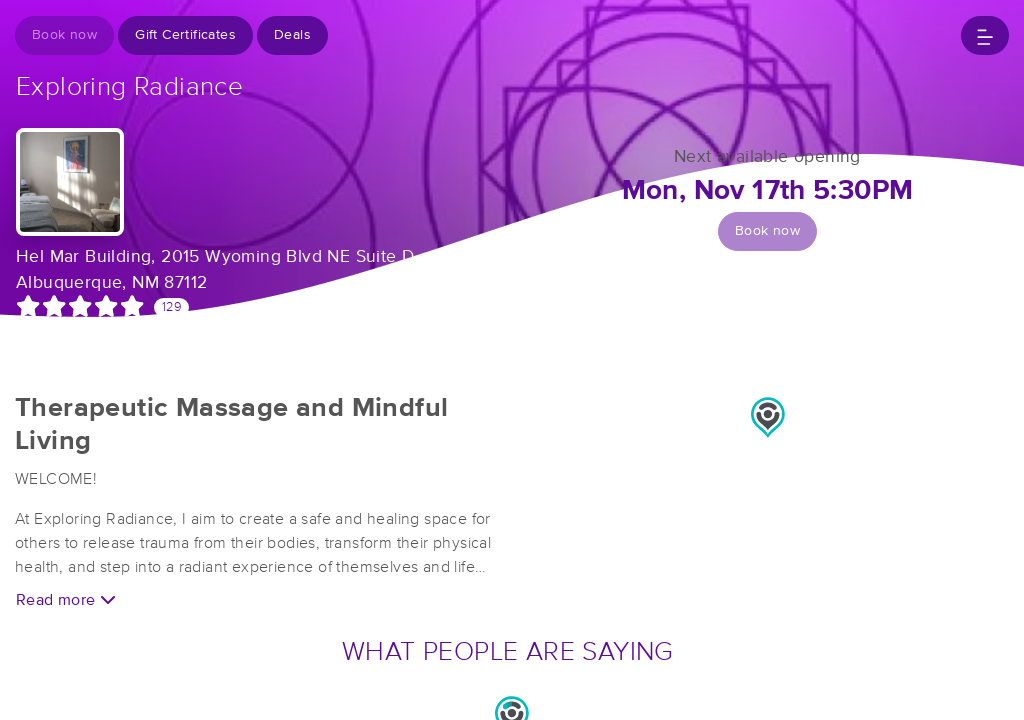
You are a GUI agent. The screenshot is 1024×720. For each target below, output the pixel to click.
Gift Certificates (185, 35)
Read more (66, 599)
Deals (292, 35)
